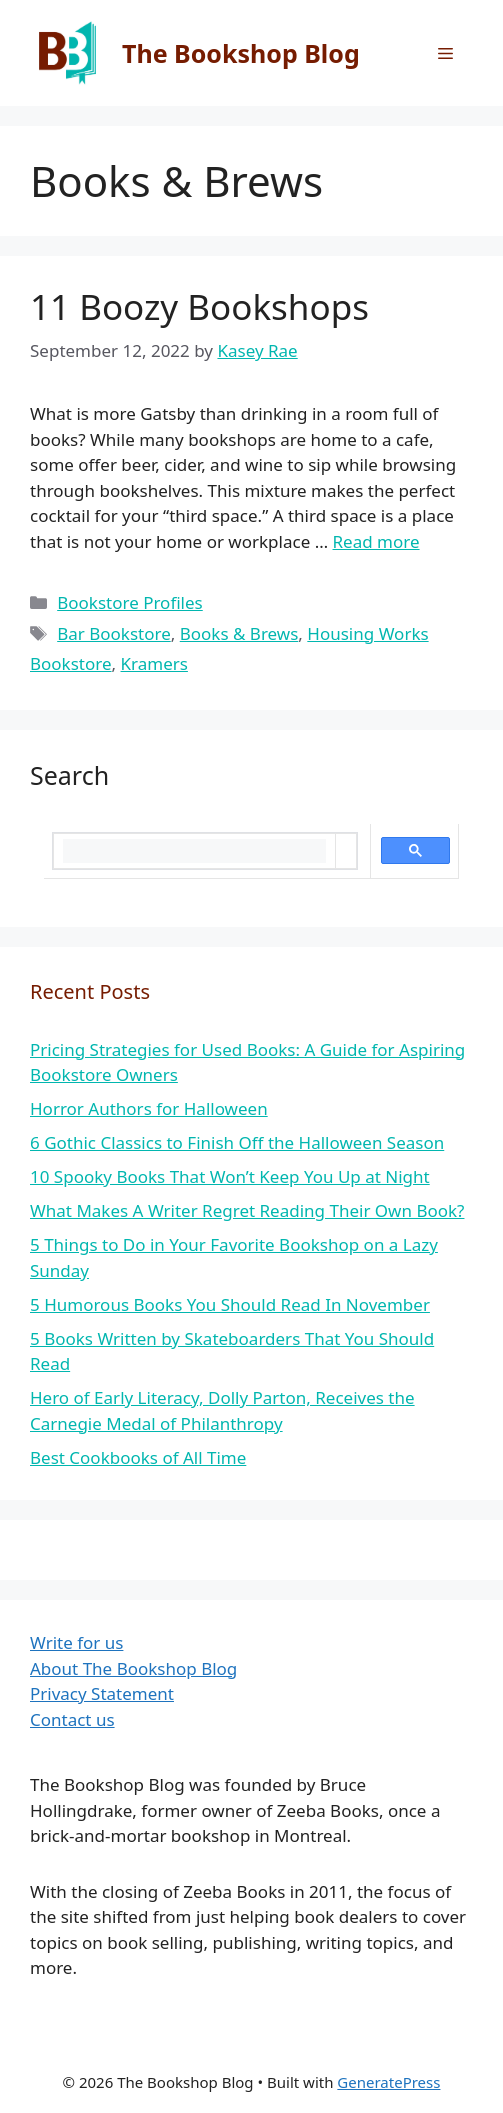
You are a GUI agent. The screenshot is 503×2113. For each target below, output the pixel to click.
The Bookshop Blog (241, 53)
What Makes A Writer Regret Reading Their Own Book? (247, 1210)
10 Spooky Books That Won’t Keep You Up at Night (230, 1176)
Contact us (72, 1719)
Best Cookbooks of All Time (138, 1457)
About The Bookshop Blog (133, 1668)
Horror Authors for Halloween (149, 1108)
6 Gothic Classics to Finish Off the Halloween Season (237, 1142)
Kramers (154, 663)
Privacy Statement (102, 1693)
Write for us (76, 1642)
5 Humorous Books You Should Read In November (230, 1304)
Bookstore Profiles (130, 602)
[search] (194, 851)
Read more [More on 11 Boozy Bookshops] (376, 541)
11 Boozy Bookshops (199, 306)
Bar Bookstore (114, 633)
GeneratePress (388, 2082)
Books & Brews (239, 633)
